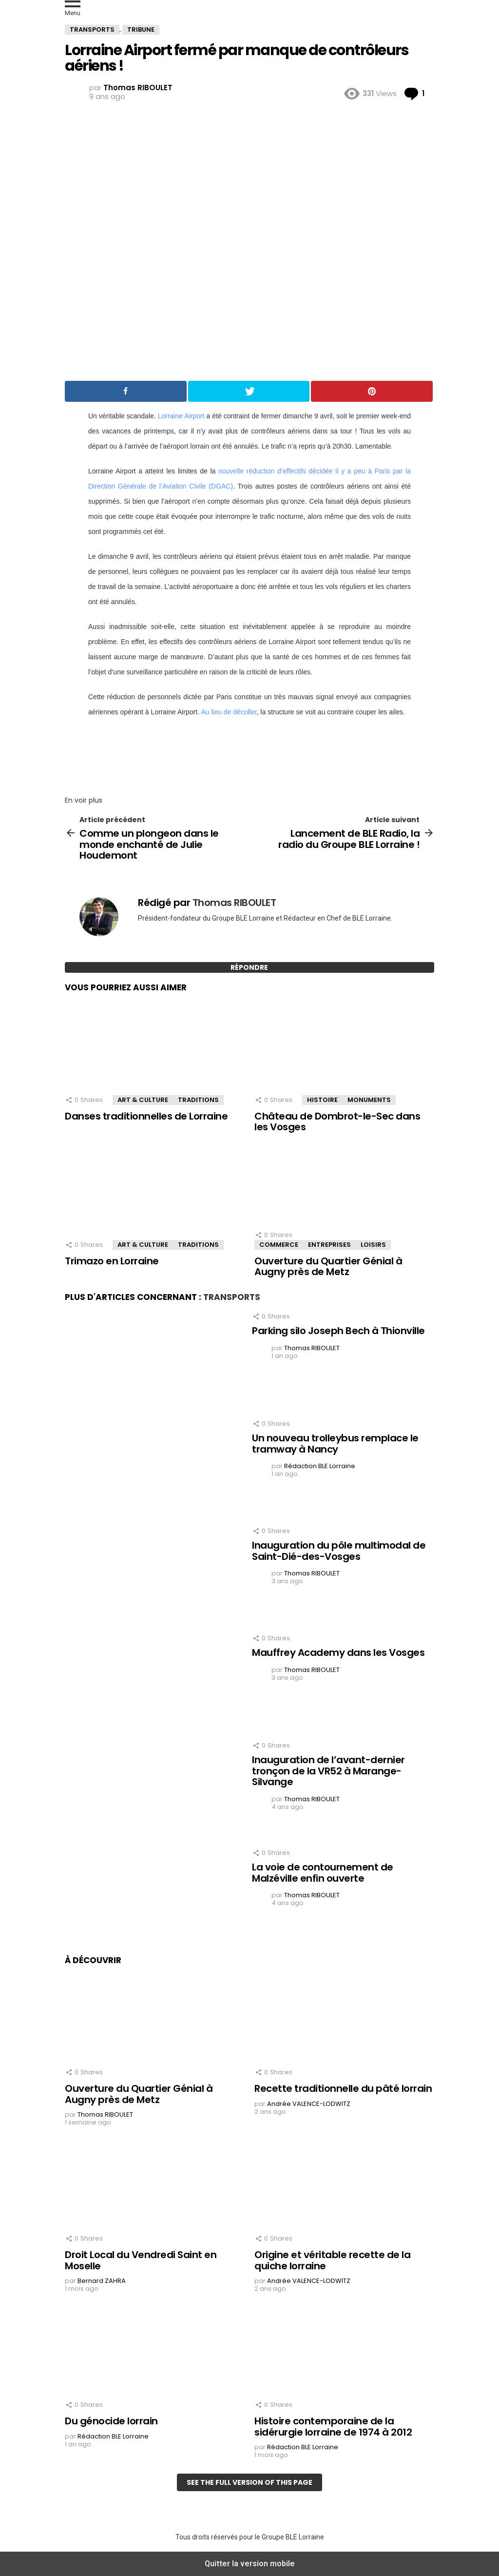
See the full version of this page (249, 2482)
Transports (231, 1297)
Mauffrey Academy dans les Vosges (338, 1652)
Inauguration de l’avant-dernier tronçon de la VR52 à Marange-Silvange (328, 1771)
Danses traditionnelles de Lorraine (146, 1116)
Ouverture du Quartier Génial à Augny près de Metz (328, 1266)
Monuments (369, 1099)
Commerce (278, 1244)
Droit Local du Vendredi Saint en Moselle (140, 2260)
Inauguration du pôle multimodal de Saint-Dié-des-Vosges (338, 1550)
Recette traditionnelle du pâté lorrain (343, 2088)
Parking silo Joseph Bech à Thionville (338, 1330)
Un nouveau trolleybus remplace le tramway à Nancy (335, 1443)
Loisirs (373, 1244)
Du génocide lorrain (111, 2421)
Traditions (198, 1099)
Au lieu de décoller (228, 712)
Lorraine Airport (181, 416)
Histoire (322, 1099)
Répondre (249, 967)
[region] (249, 753)
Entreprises (329, 1244)
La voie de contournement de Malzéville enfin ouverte (322, 1872)
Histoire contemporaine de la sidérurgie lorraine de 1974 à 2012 (333, 2426)
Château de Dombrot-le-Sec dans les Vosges (337, 1121)
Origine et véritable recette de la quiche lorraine (332, 2260)
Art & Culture (142, 1099)
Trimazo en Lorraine (112, 1261)
